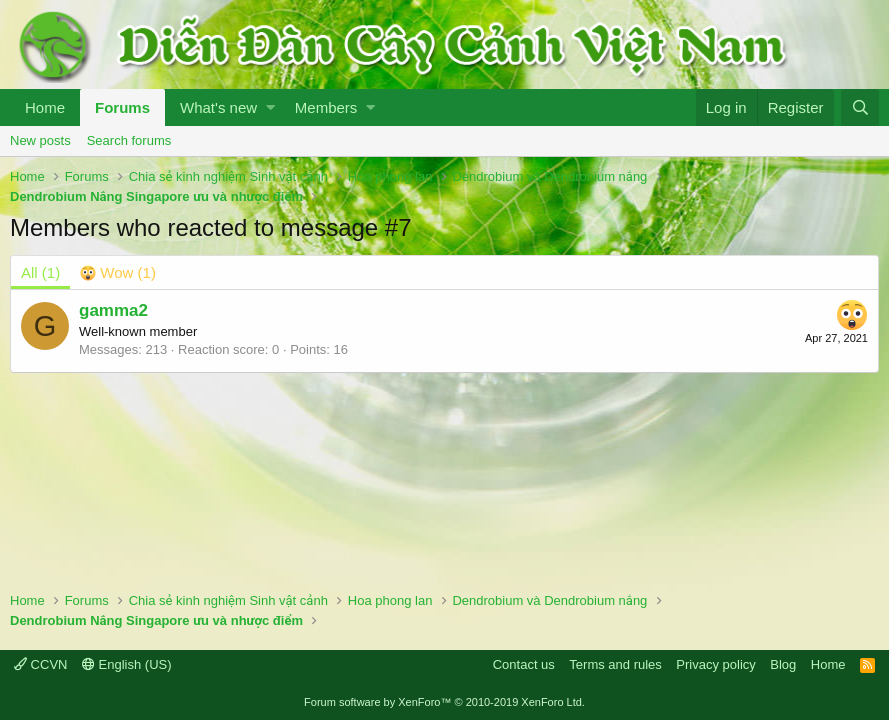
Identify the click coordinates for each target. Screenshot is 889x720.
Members (326, 107)
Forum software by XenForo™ (444, 702)
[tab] (118, 272)
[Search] (860, 107)
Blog (783, 664)
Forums (122, 107)
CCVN (40, 664)
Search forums (129, 140)
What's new (218, 107)
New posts (40, 140)
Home (45, 107)
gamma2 (113, 310)
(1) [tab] (40, 272)
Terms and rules (615, 664)
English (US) (127, 664)
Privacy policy (715, 664)
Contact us (524, 664)
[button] (270, 107)
